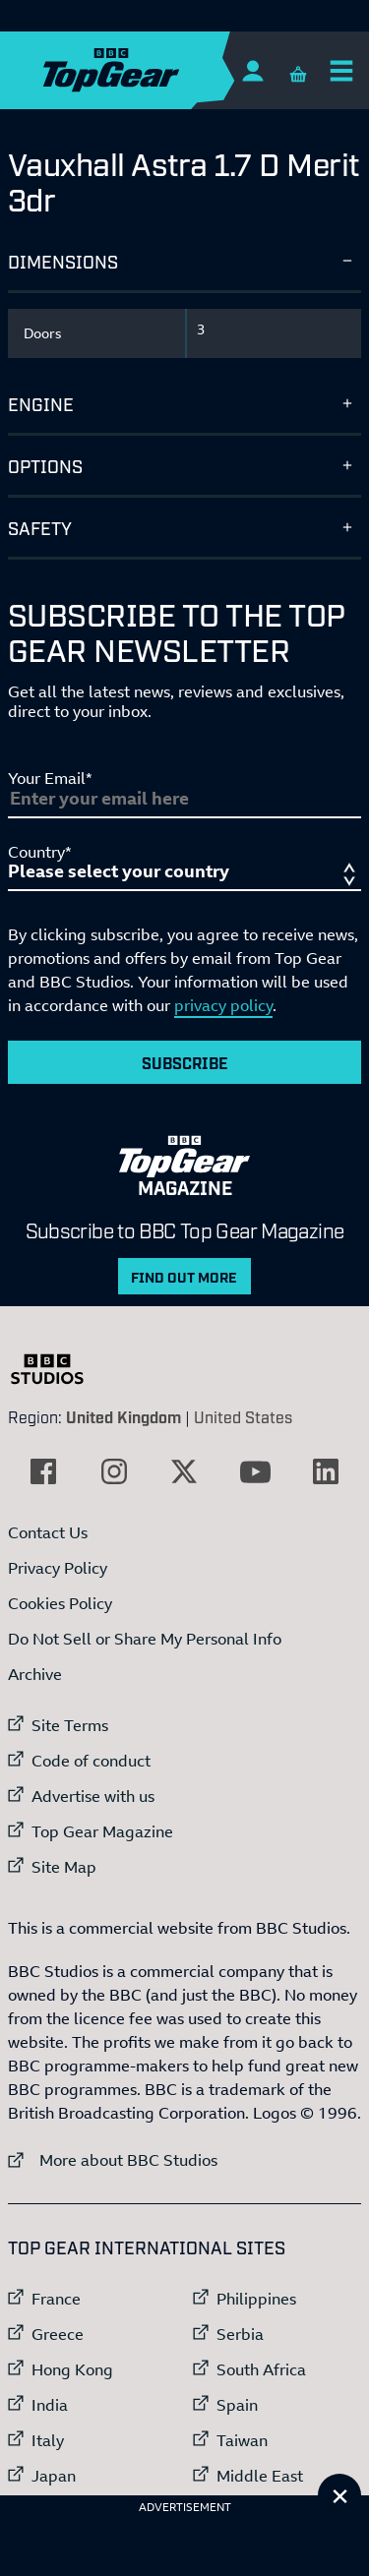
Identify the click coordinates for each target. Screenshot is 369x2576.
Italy (47, 2440)
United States (243, 1416)
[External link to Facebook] (43, 1471)
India (49, 2405)
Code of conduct (91, 1760)
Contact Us (48, 1532)
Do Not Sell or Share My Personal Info (144, 1638)
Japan (53, 2476)
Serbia (240, 2334)
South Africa (261, 2369)
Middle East (259, 2476)
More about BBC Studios (112, 2159)
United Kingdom (123, 1416)
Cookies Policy (60, 1603)
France (56, 2298)
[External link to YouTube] (254, 1471)
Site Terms (69, 1725)
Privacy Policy (57, 1568)
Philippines (256, 2298)
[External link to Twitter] (184, 1471)
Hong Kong (72, 2369)
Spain (237, 2405)
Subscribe (185, 1062)
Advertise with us (92, 1796)
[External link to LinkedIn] (325, 1471)
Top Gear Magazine (102, 1831)
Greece (57, 2334)
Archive (35, 1674)
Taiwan (242, 2440)
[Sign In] (252, 70)
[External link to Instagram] (114, 1471)
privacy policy (223, 1005)
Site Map (63, 1867)
